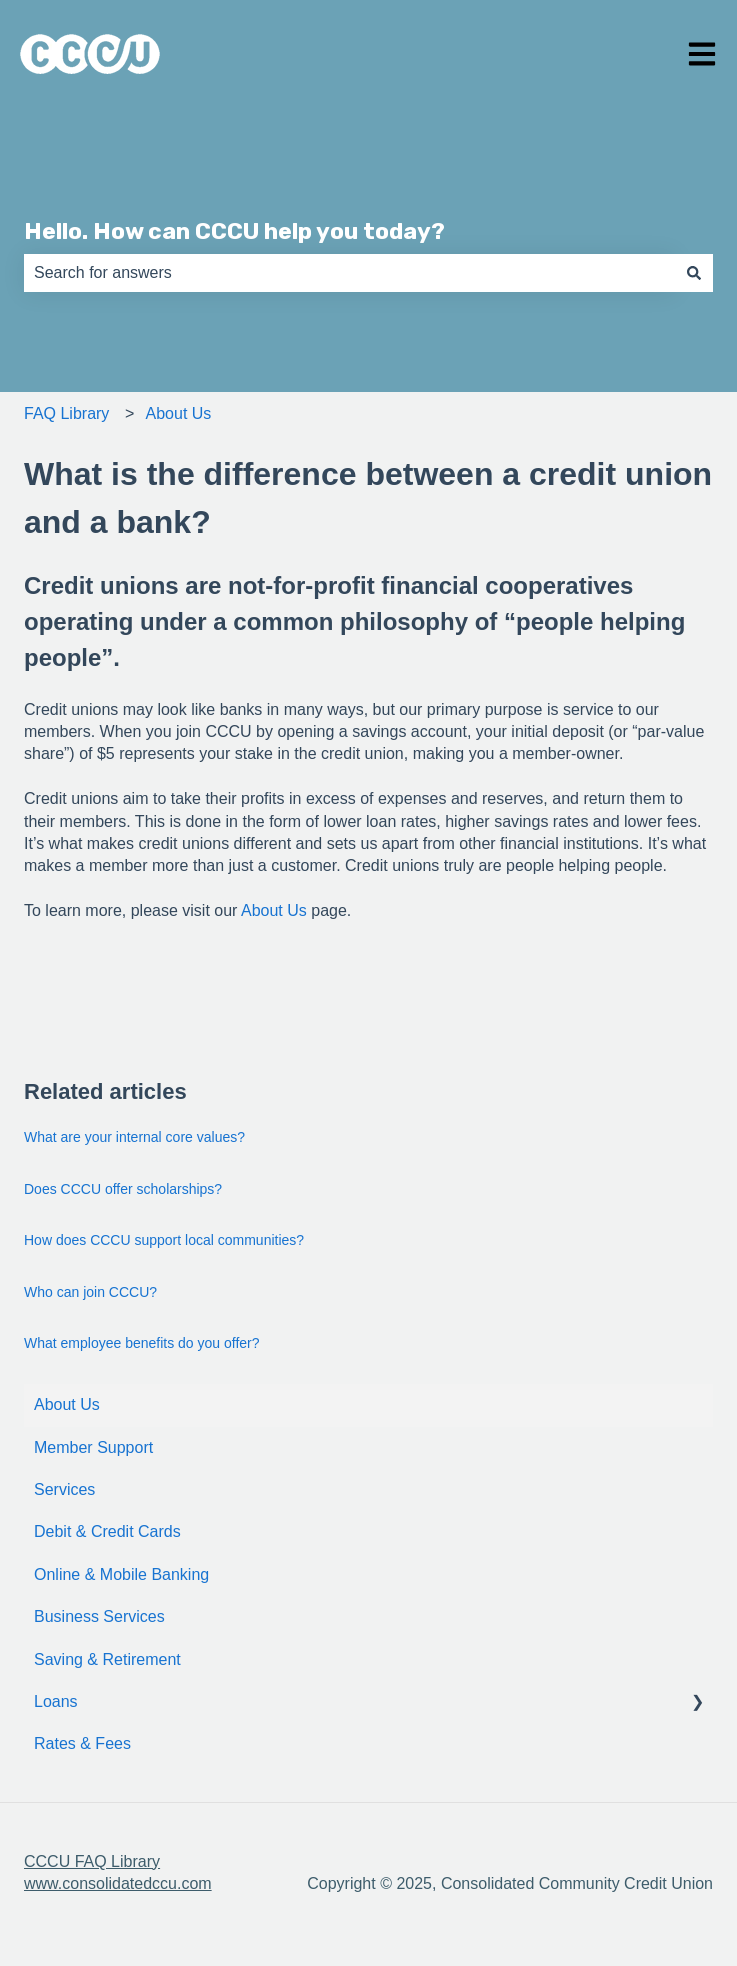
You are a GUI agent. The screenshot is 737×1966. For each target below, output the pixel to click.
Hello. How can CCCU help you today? (234, 231)
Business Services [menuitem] (99, 1616)
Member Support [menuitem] (93, 1447)
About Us (179, 413)
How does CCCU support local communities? (164, 1240)
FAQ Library (66, 413)
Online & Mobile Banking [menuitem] (121, 1574)
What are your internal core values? (134, 1137)
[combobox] (349, 273)
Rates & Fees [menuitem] (82, 1743)
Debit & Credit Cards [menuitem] (107, 1531)
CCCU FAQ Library (92, 1861)
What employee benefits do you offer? (142, 1343)
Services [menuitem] (64, 1489)
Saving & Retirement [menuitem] (107, 1659)
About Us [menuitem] (67, 1404)
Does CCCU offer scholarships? (123, 1189)
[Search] (694, 273)
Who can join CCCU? (90, 1292)
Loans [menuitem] (56, 1701)
